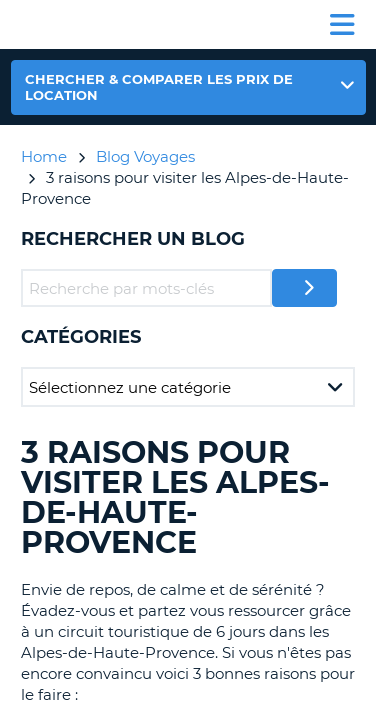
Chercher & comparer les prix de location (159, 87)
